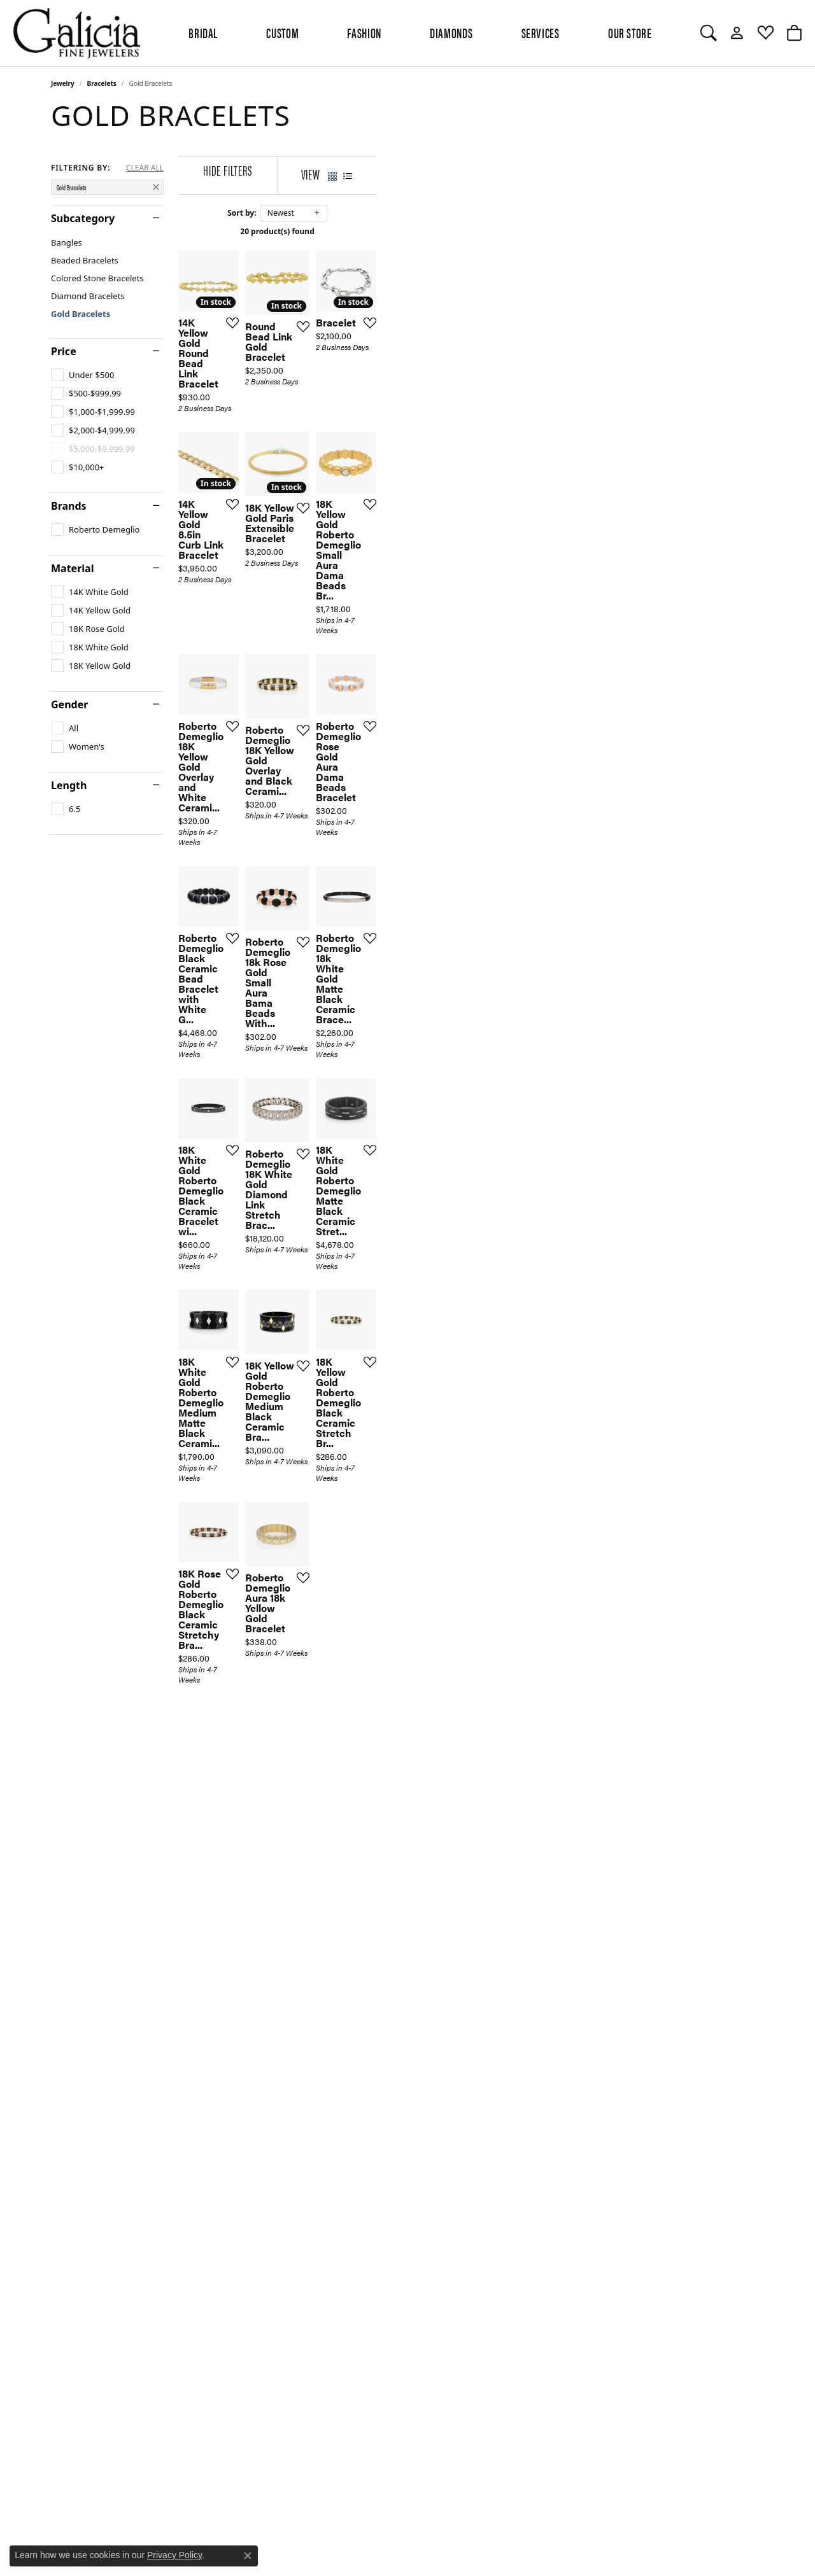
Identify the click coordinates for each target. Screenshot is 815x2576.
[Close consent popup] (248, 2555)
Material (72, 568)
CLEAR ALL (145, 168)
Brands (69, 506)
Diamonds (451, 32)
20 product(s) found (471, 231)
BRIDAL (203, 32)
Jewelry (62, 83)
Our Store (630, 32)
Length (69, 785)
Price (63, 351)
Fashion (364, 32)
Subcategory (83, 218)
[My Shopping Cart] (794, 33)
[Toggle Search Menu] (708, 33)
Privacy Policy (174, 2555)
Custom (282, 32)
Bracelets (102, 83)
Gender (69, 704)
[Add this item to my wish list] (363, 453)
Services (540, 32)
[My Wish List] (766, 33)
